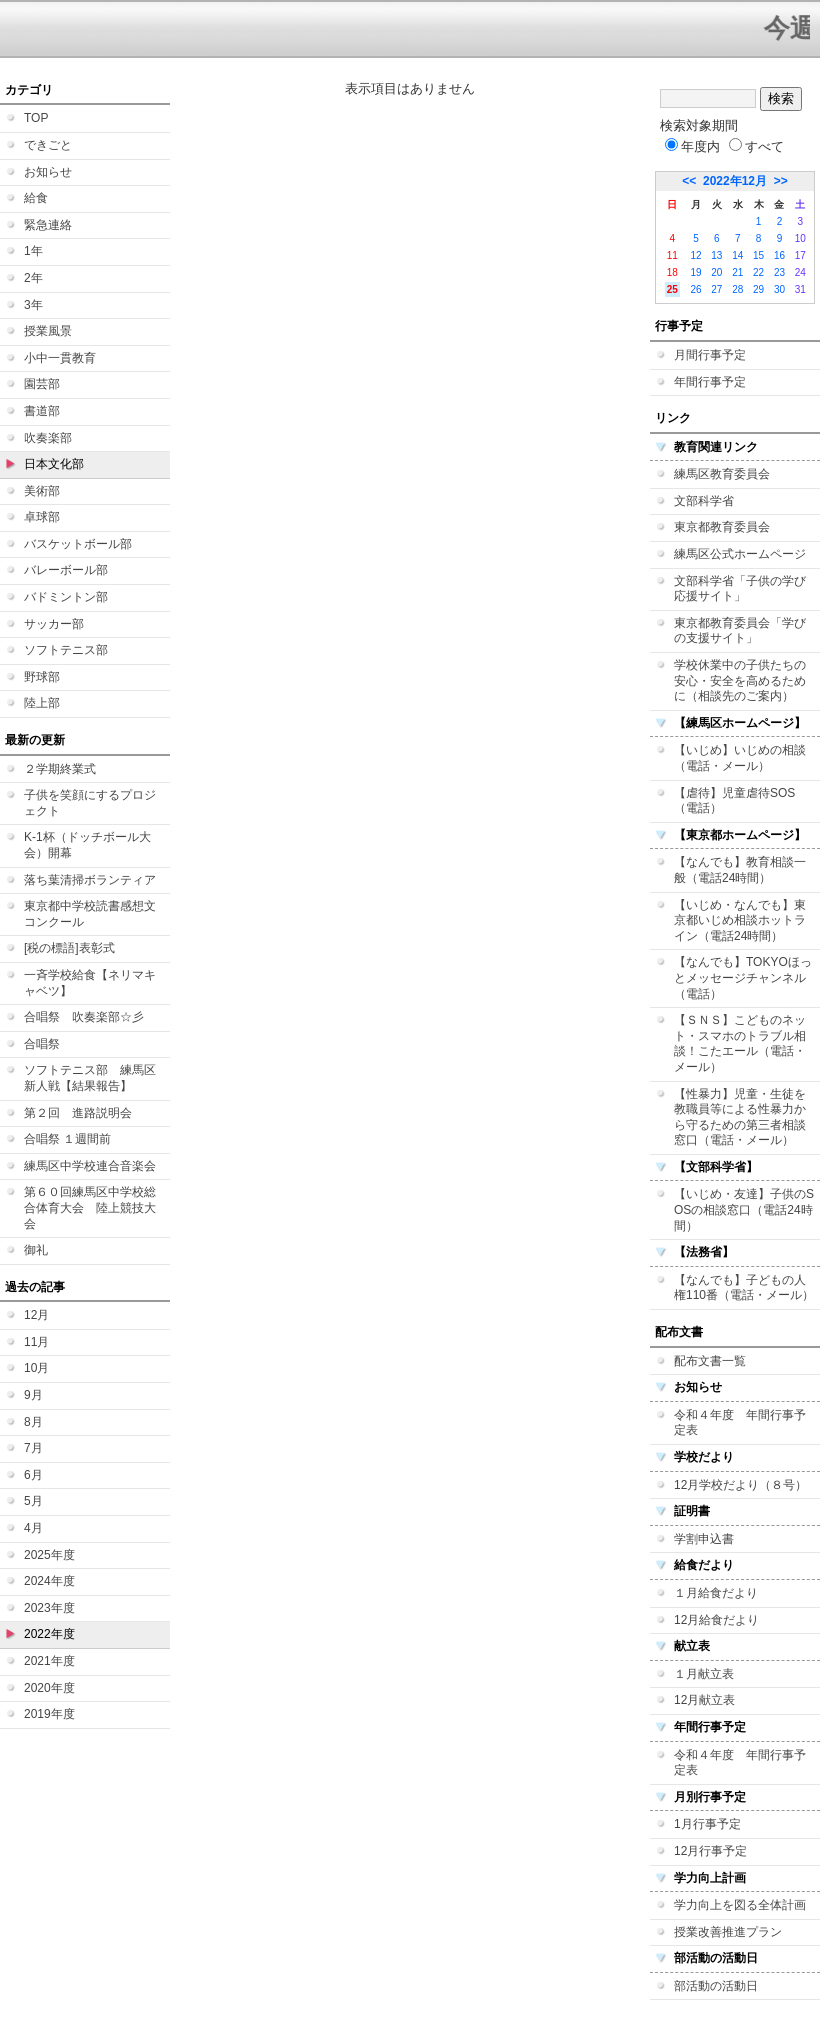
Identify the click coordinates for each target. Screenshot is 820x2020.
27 (716, 289)
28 (737, 289)
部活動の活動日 (716, 1986)
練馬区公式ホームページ (740, 554)
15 (758, 255)
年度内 (692, 146)
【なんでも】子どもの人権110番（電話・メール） (744, 1288)
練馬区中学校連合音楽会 (90, 1166)
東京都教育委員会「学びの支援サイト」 (740, 631)
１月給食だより (716, 1593)
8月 (33, 1422)
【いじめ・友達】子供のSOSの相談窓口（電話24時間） (744, 1209)
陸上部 (42, 703)
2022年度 (49, 1634)
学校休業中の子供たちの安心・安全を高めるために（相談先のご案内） (740, 680)
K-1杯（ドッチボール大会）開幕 (87, 845)
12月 (36, 1315)
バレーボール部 (66, 570)
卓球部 (42, 517)
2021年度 (49, 1661)
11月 (36, 1342)
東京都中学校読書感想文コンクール (90, 914)
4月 (33, 1528)
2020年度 (49, 1688)
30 (779, 289)
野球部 (42, 677)
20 (716, 272)
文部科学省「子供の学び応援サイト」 (740, 589)
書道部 (42, 411)
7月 (33, 1448)
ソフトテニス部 (66, 650)
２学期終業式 (60, 769)
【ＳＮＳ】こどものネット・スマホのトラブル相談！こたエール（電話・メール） (740, 1043)
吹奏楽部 (48, 438)
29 (758, 289)
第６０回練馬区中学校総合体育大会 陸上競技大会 (90, 1207)
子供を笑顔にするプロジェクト (90, 803)
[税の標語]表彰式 (69, 948)
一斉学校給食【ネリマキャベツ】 (90, 983)
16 (779, 255)
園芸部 (42, 384)
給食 (36, 198)
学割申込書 (704, 1539)
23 (779, 272)
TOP (36, 118)
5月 (33, 1501)
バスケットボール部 (78, 544)
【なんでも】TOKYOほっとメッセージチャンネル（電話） (743, 977)
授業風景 (48, 331)
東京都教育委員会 (722, 527)
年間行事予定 (710, 382)
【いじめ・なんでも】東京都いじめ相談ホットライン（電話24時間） (740, 920)
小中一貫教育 (60, 358)
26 (695, 289)
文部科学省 (704, 501)
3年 (33, 305)
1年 (33, 251)
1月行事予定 (707, 1824)
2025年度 (49, 1555)
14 (737, 255)
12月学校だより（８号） (740, 1485)
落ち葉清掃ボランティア (90, 880)
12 (695, 255)
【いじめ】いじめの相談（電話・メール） (740, 758)
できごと (48, 145)
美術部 (42, 491)
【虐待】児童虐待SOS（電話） (734, 801)
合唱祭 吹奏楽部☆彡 (84, 1017)
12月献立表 (704, 1700)
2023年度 (49, 1608)
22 (758, 272)
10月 (36, 1368)
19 (695, 272)
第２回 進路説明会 (78, 1113)
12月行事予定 (710, 1851)
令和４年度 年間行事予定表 (740, 1423)
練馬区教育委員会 (722, 474)
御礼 (36, 1250)
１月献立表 (704, 1674)
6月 (33, 1475)
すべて (756, 146)
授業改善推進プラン (728, 1932)
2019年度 (49, 1714)
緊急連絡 (48, 225)
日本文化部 (54, 464)
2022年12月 (735, 181)
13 (716, 255)
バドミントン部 (66, 597)
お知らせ (48, 172)
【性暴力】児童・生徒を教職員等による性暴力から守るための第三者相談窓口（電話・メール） (740, 1117)
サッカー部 (54, 624)
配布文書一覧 (710, 1361)
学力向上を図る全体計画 (740, 1905)
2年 (33, 278)
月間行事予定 (710, 355)
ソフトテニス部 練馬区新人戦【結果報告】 (90, 1078)
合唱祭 (42, 1044)
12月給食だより (716, 1620)
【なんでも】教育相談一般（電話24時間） (740, 870)
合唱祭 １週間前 (67, 1139)
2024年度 (49, 1581)
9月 (33, 1395)
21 (737, 272)
